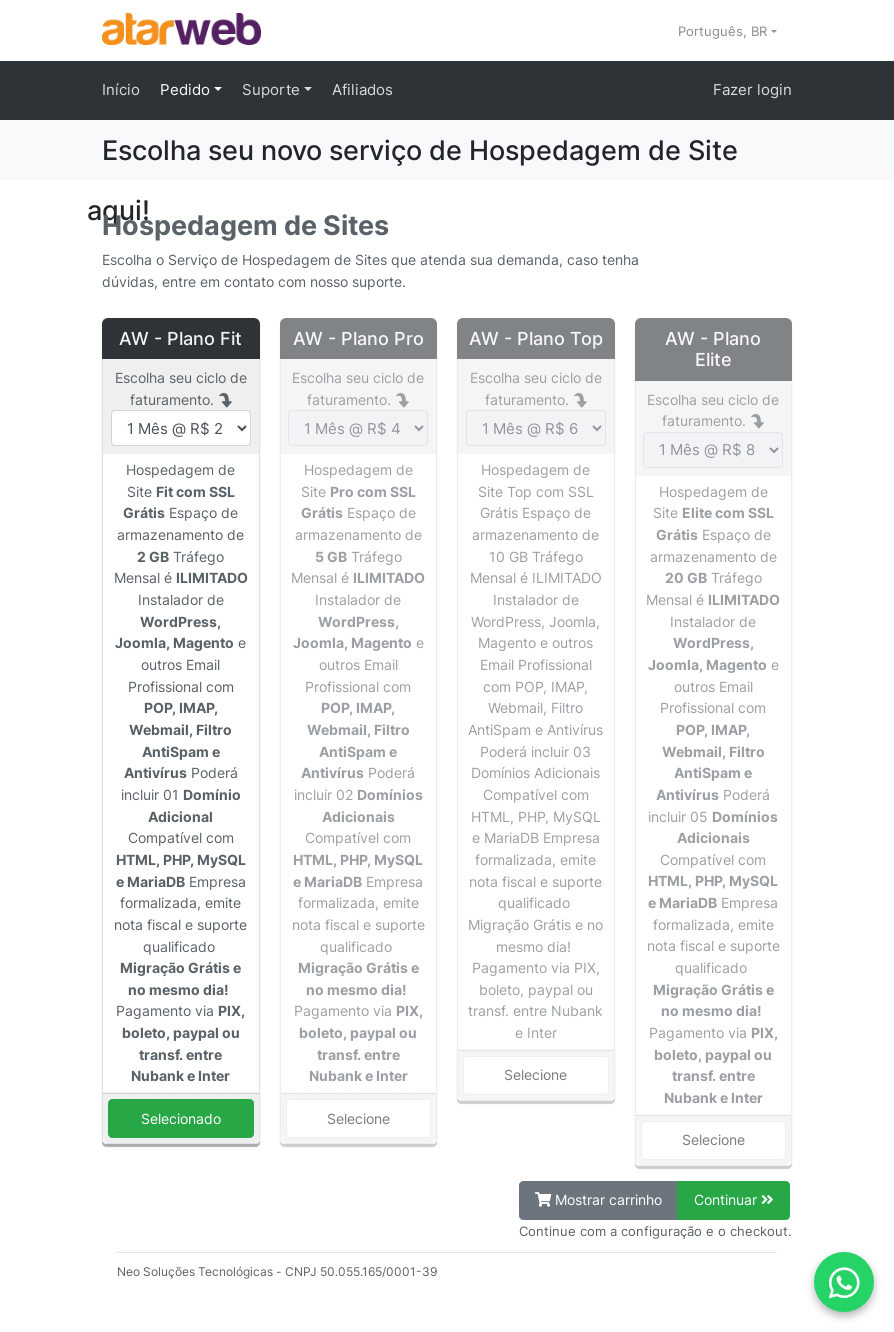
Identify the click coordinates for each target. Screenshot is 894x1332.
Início (121, 89)
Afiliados (362, 89)
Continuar (734, 1199)
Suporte (273, 89)
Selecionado (181, 1118)
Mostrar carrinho (598, 1199)
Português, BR (724, 31)
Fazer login (752, 89)
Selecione (358, 1118)
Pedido (187, 89)
